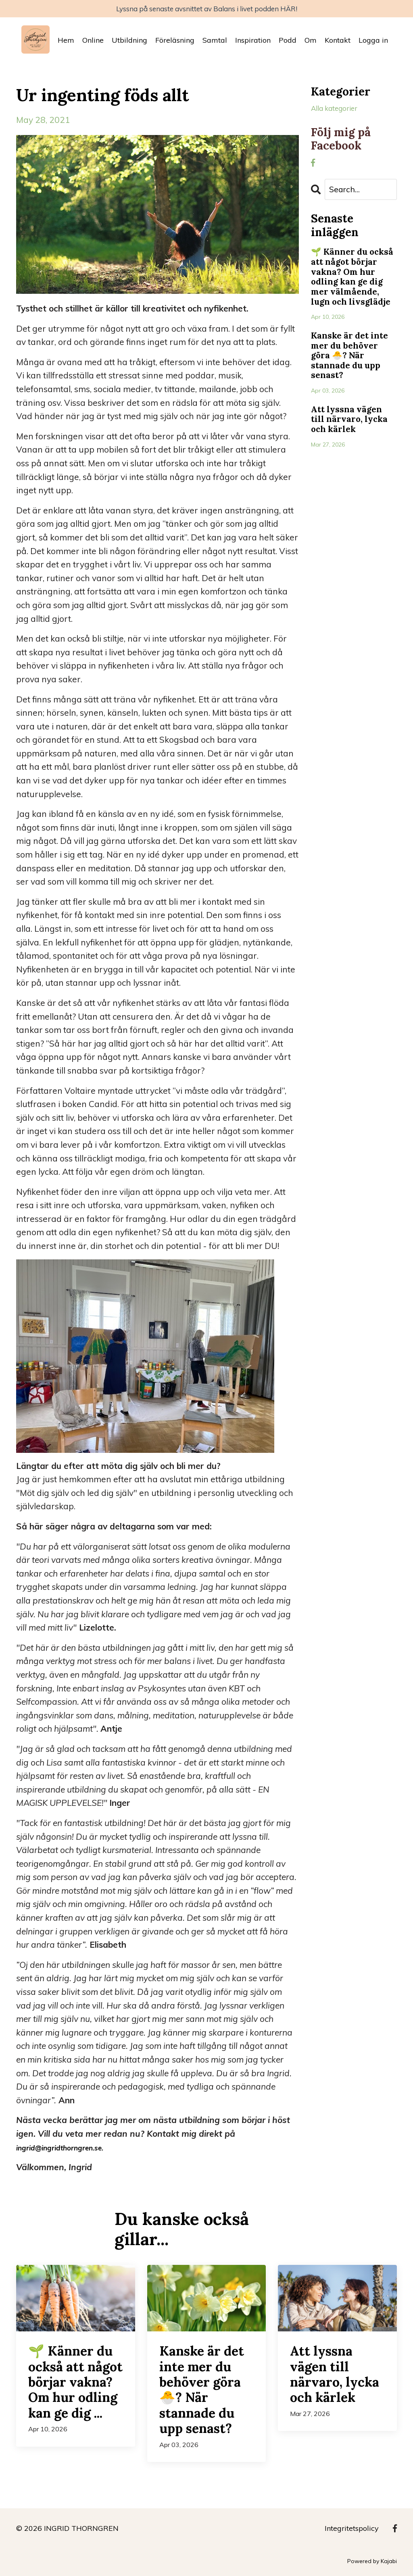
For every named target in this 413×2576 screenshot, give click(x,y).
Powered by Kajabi (372, 2563)
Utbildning (129, 42)
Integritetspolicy (352, 2530)
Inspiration (253, 42)
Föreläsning (174, 42)
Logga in (373, 42)
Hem (66, 42)
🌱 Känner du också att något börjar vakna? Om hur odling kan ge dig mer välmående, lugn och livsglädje (353, 294)
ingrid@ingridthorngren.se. (70, 2149)
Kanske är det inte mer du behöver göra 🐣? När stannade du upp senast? (352, 388)
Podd (287, 42)
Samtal (214, 42)
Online (93, 42)
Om (311, 42)
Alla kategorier (340, 111)
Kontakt (337, 42)
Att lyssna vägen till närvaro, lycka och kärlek (353, 457)
